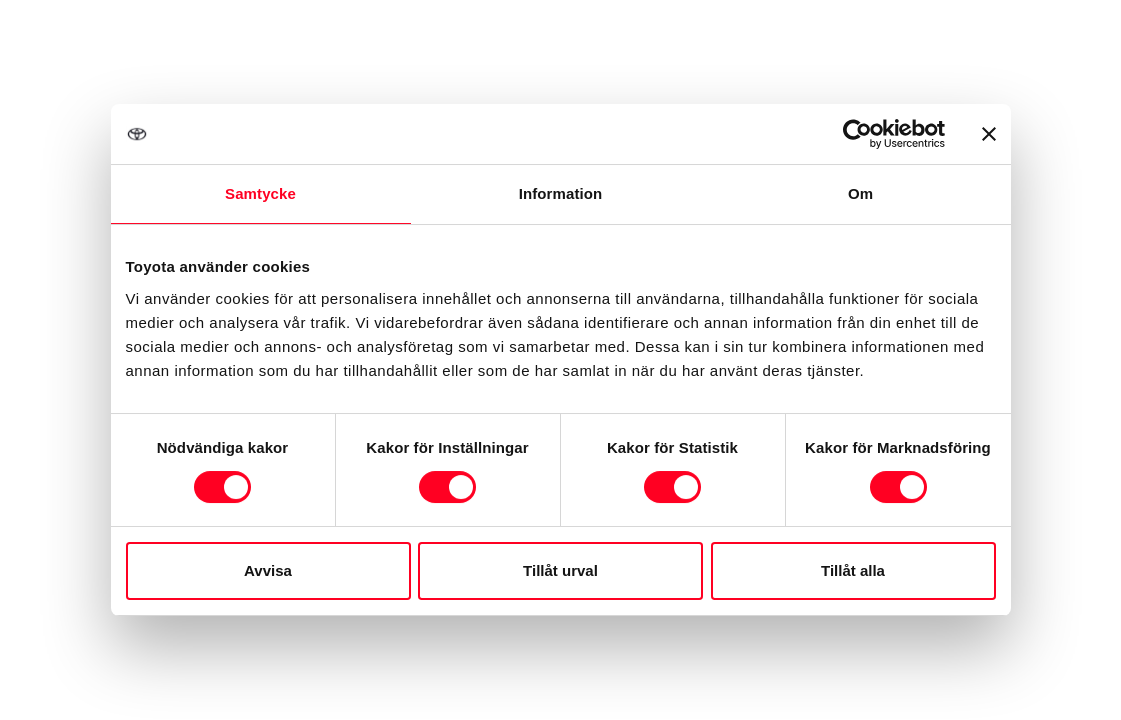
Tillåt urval (560, 570)
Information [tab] (561, 193)
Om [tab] (860, 193)
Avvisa (268, 570)
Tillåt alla (853, 570)
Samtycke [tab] (260, 193)
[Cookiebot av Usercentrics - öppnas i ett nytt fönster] (857, 134)
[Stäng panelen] (989, 134)
